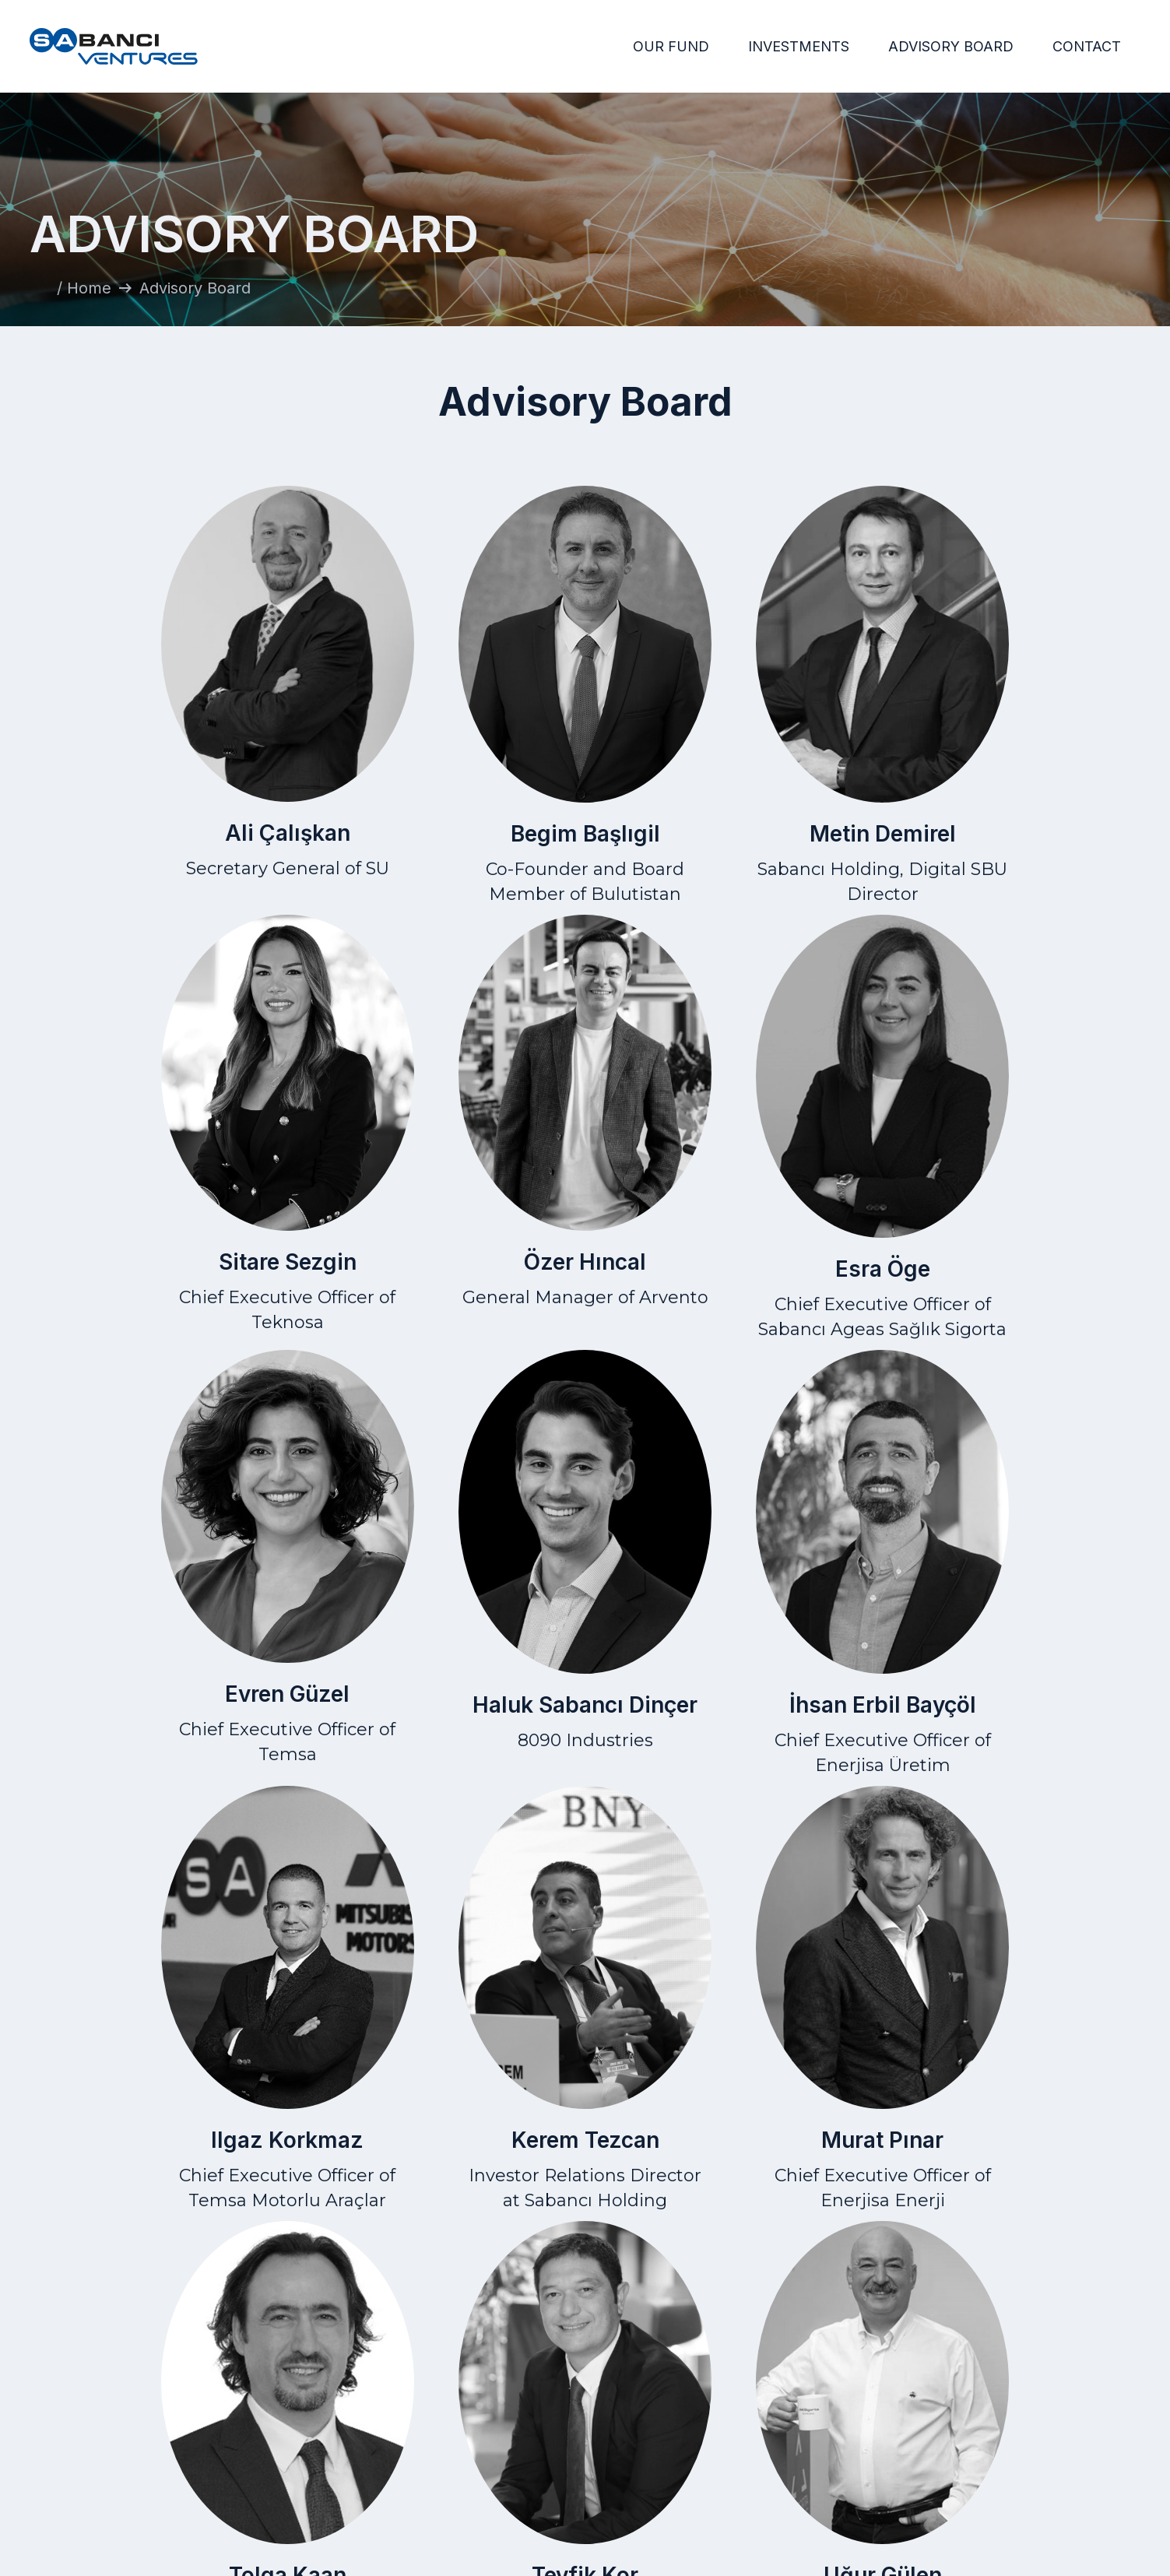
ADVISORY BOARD (951, 46)
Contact (1114, 2421)
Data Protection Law (933, 2470)
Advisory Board (725, 2470)
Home (725, 2421)
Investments (725, 2445)
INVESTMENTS (798, 46)
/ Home (84, 288)
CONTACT (1086, 46)
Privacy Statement (932, 2445)
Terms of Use (932, 2421)
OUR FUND (671, 46)
